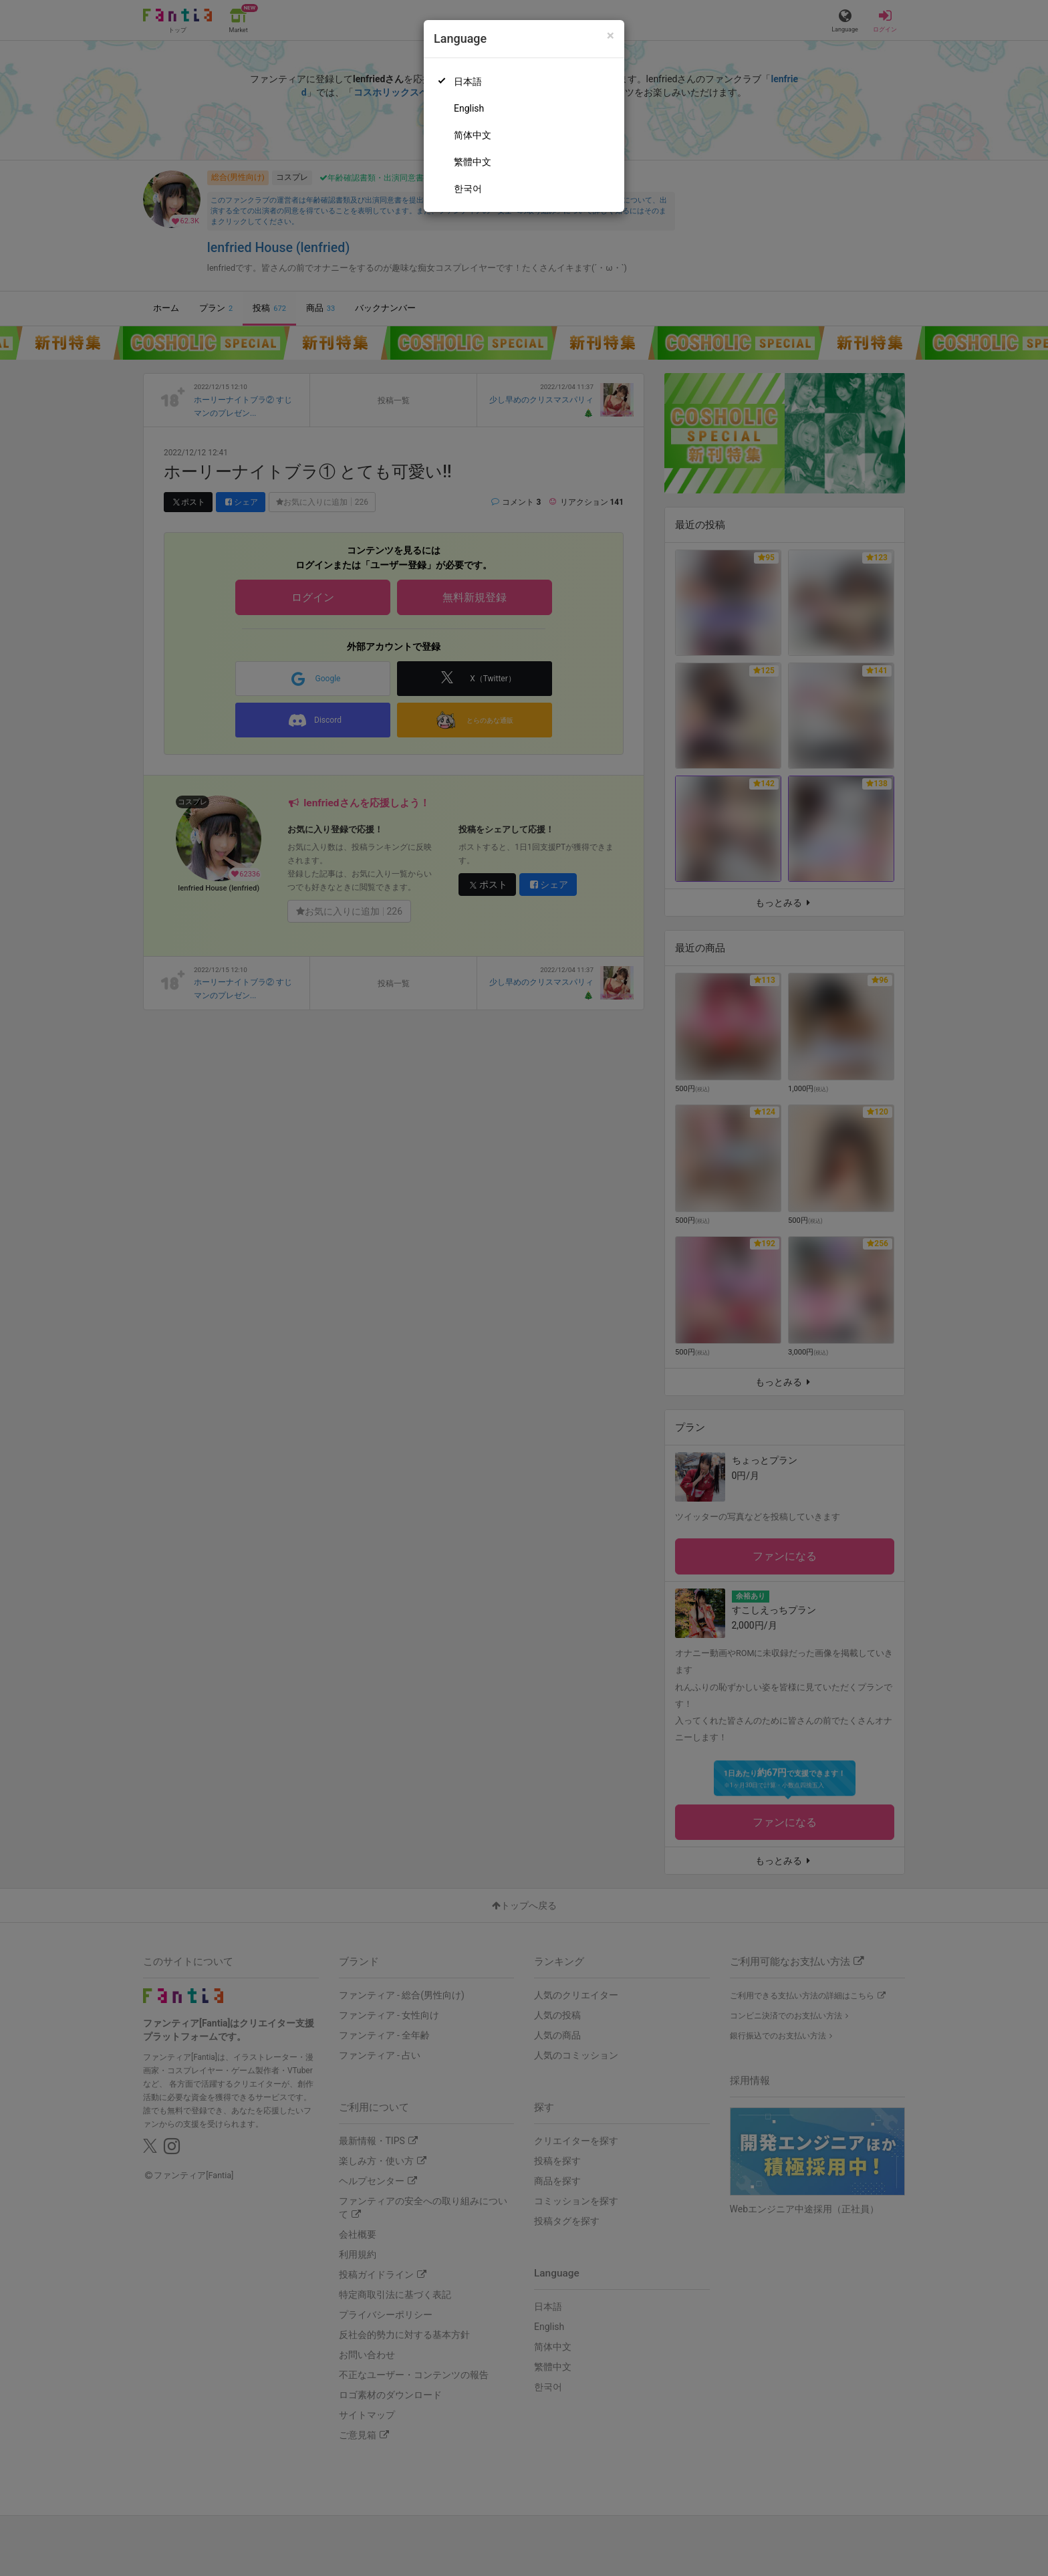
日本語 (468, 81)
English (469, 108)
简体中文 (472, 135)
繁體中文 (472, 161)
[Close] (610, 36)
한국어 (468, 188)
